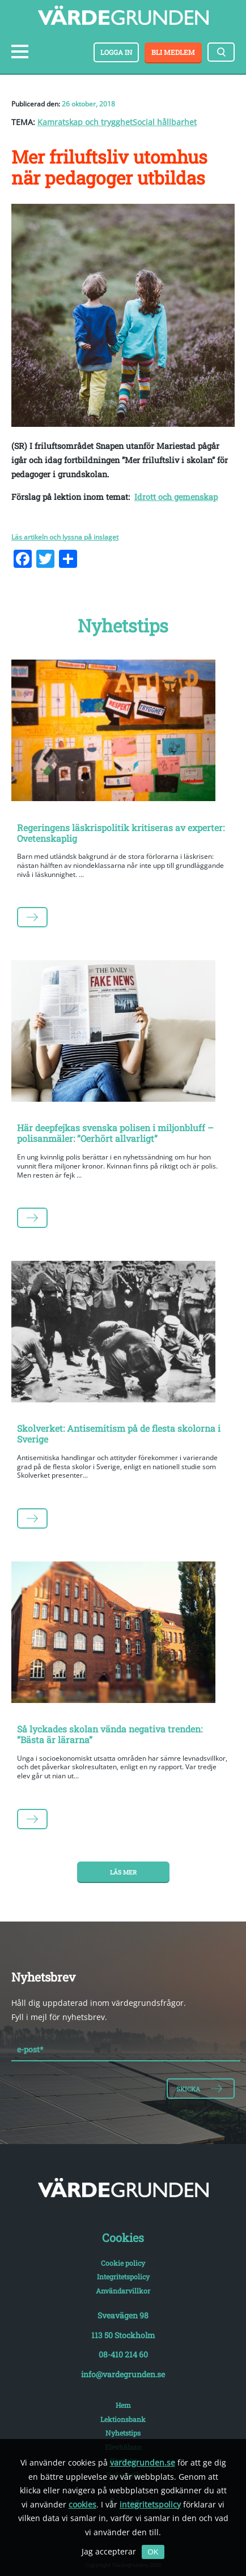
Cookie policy (123, 2262)
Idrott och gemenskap (176, 496)
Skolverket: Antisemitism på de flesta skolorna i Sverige (118, 1433)
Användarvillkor (123, 2290)
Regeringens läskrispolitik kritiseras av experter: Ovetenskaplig (120, 832)
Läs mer (123, 1872)
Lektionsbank (123, 2419)
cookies (82, 2504)
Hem (123, 2405)
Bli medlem (173, 52)
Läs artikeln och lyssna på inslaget (64, 537)
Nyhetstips (123, 2432)
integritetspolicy (150, 2504)
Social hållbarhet (165, 122)
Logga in (116, 52)
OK (152, 2552)
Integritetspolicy (123, 2276)
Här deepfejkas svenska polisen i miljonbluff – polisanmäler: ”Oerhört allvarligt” (115, 1133)
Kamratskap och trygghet (85, 122)
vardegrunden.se (142, 2462)
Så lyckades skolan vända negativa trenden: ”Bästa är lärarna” (109, 1734)
